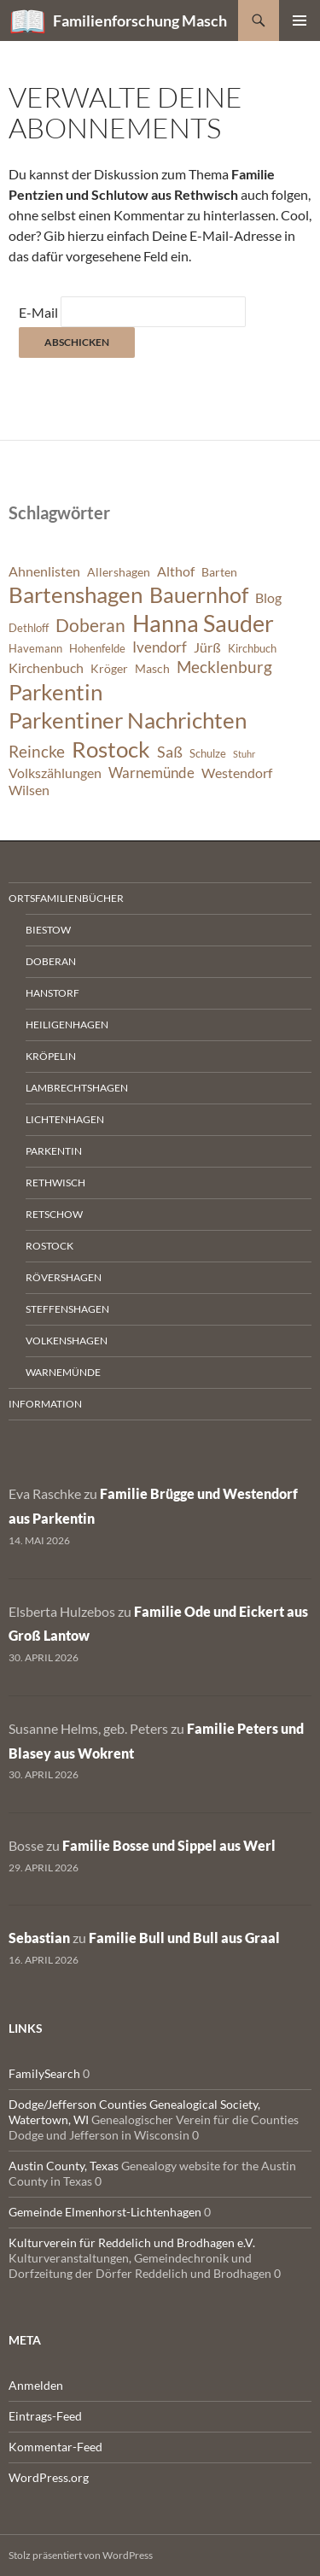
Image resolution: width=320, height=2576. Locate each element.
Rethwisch (55, 1182)
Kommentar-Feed (55, 2446)
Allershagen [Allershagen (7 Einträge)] (118, 572)
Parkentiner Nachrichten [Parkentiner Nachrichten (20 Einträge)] (128, 720)
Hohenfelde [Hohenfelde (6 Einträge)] (97, 648)
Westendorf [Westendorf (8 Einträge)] (236, 773)
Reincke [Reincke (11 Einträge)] (37, 751)
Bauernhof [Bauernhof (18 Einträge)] (198, 594)
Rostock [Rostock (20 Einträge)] (111, 749)
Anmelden (36, 2385)
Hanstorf (52, 992)
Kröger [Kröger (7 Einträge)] (109, 668)
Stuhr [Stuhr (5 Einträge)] (244, 753)
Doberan (51, 961)
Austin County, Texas (64, 2165)
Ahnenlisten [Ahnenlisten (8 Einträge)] (44, 571)
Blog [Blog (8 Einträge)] (268, 598)
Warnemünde (63, 1372)
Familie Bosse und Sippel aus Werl (169, 1845)
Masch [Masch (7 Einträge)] (152, 668)
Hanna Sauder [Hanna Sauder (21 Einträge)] (203, 623)
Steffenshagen (67, 1309)
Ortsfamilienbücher (66, 898)
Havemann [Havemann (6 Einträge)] (35, 648)
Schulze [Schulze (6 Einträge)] (207, 753)
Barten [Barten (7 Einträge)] (219, 572)
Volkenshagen (67, 1340)
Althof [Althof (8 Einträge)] (176, 571)
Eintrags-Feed (45, 2416)
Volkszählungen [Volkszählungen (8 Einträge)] (55, 773)
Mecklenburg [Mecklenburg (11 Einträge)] (224, 666)
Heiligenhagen (67, 1024)
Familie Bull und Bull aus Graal (184, 1937)
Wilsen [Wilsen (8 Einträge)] (29, 790)
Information (45, 1403)
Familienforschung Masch (140, 20)
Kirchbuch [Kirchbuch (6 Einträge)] (252, 648)
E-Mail (38, 312)
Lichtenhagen (65, 1119)
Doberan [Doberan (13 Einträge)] (90, 625)
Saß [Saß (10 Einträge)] (170, 751)
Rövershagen (64, 1277)
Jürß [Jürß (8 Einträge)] (207, 647)
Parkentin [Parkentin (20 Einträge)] (55, 691)
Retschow (54, 1214)
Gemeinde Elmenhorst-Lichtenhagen (105, 2211)
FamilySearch (44, 2073)
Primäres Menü (299, 20)
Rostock (49, 1245)
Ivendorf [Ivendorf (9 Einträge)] (159, 647)
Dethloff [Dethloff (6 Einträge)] (29, 628)
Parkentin (54, 1151)
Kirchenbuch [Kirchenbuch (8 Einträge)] (46, 668)
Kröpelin (51, 1056)
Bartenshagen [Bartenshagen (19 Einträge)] (76, 594)
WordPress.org (49, 2477)
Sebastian (39, 1937)
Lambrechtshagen (77, 1087)
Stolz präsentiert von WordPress (81, 2555)
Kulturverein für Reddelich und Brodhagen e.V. (132, 2242)
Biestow (48, 929)
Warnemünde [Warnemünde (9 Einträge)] (151, 773)
